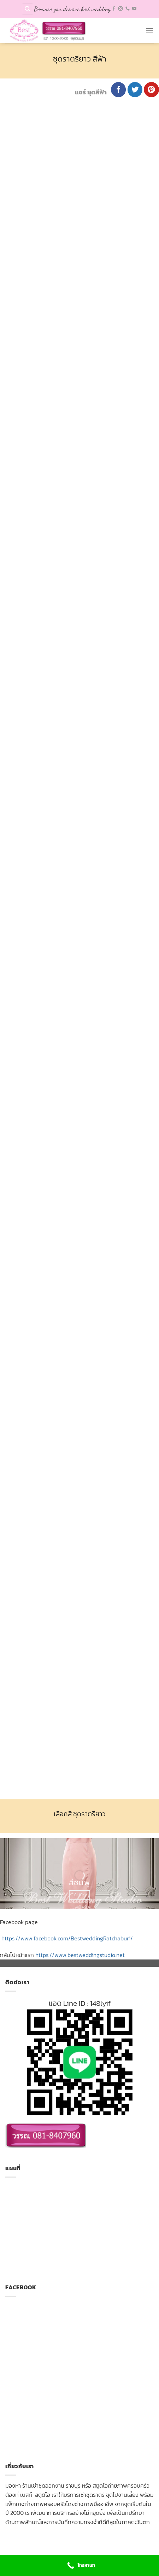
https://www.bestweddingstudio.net (80, 1955)
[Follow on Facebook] (114, 8)
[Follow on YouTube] (134, 8)
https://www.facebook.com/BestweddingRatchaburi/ (67, 1938)
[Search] (27, 9)
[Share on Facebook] (118, 89)
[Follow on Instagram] (120, 8)
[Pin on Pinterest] (151, 89)
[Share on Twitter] (135, 89)
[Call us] (127, 8)
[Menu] (149, 30)
